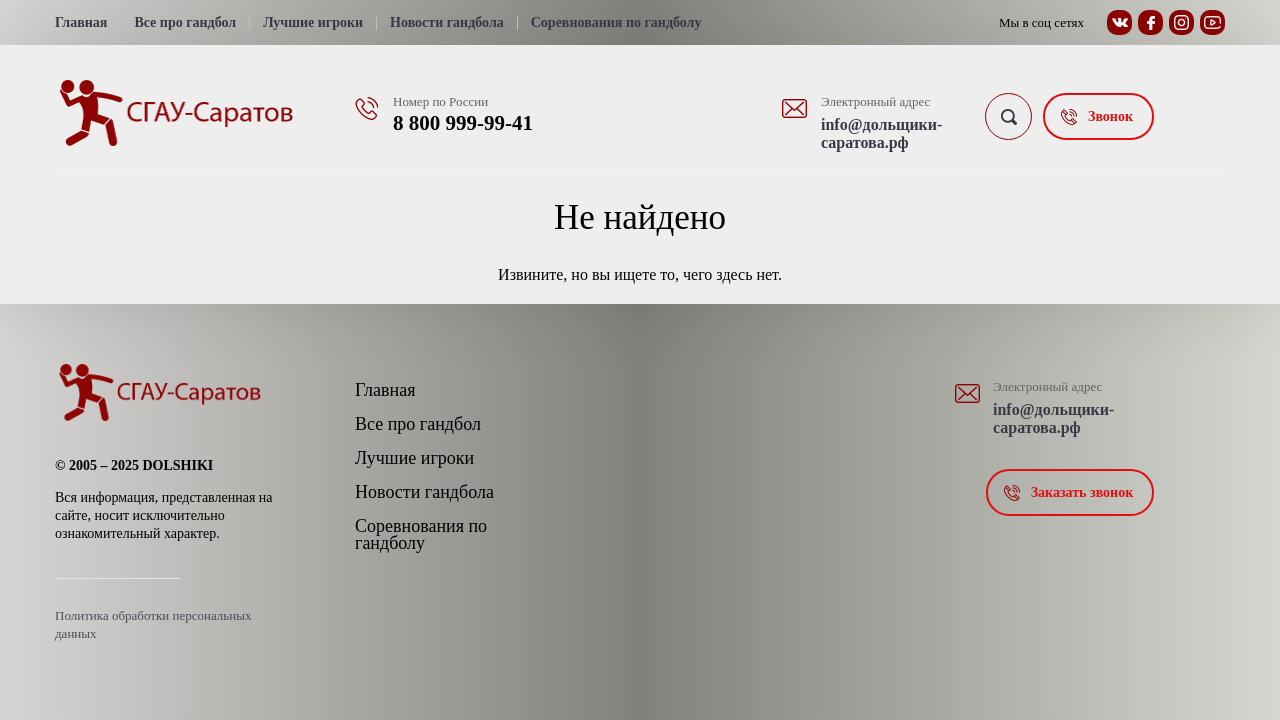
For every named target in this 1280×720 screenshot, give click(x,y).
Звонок (1110, 116)
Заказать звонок (1082, 492)
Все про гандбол (185, 22)
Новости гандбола (447, 22)
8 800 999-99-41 (463, 123)
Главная (81, 22)
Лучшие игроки (313, 22)
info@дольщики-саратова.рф (881, 133)
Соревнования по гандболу (616, 22)
